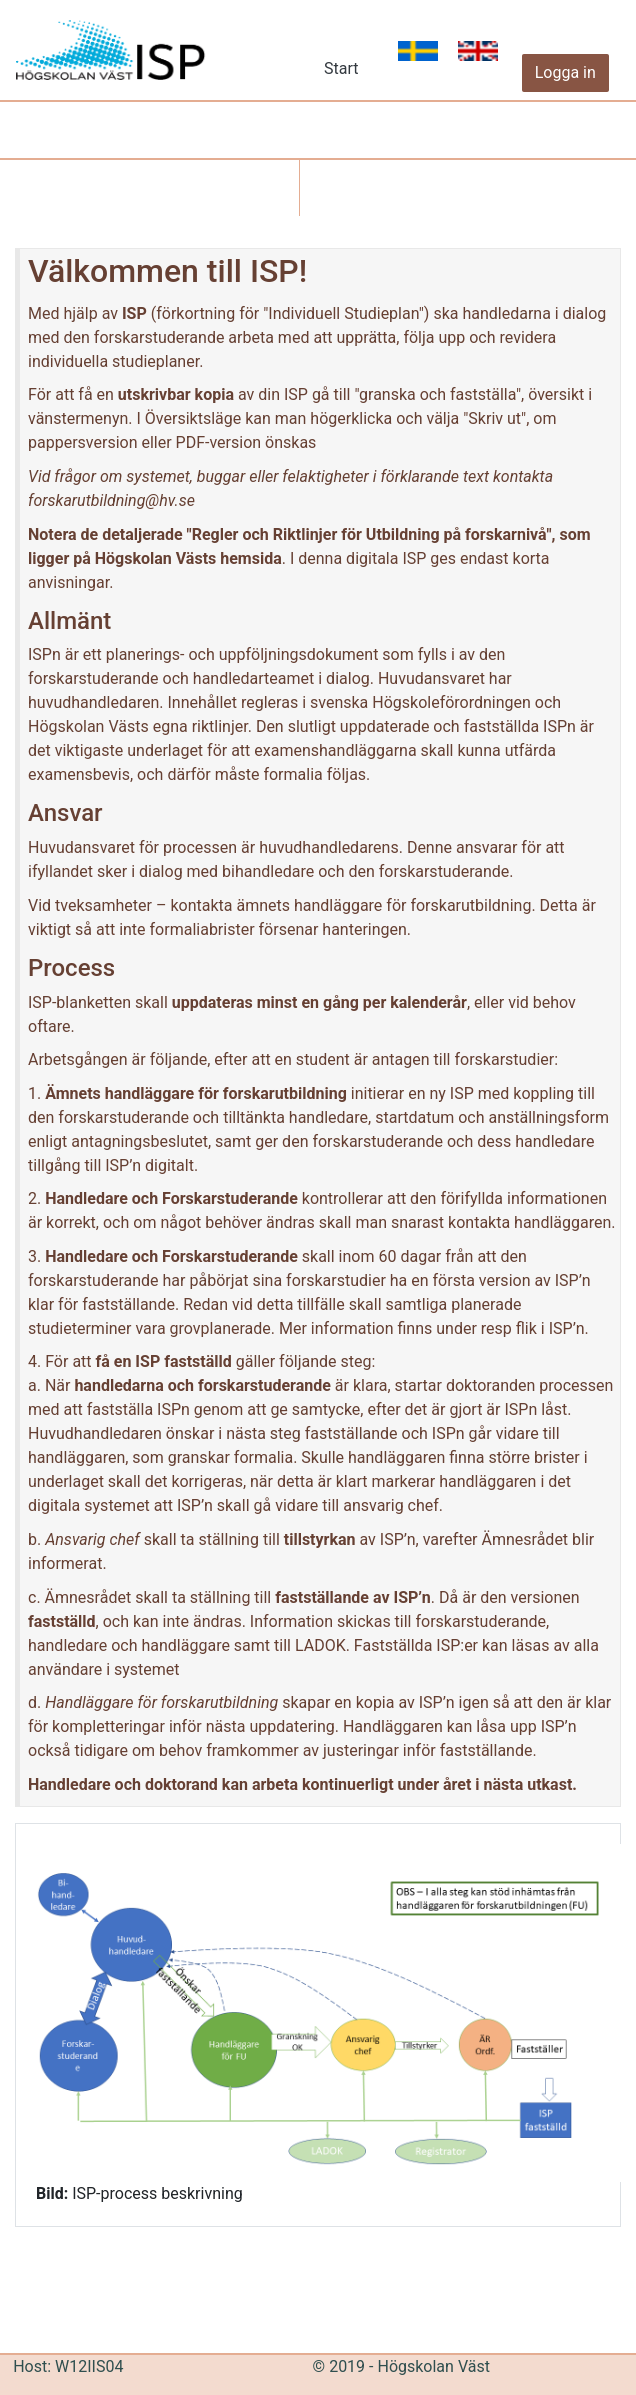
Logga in (565, 72)
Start (341, 68)
